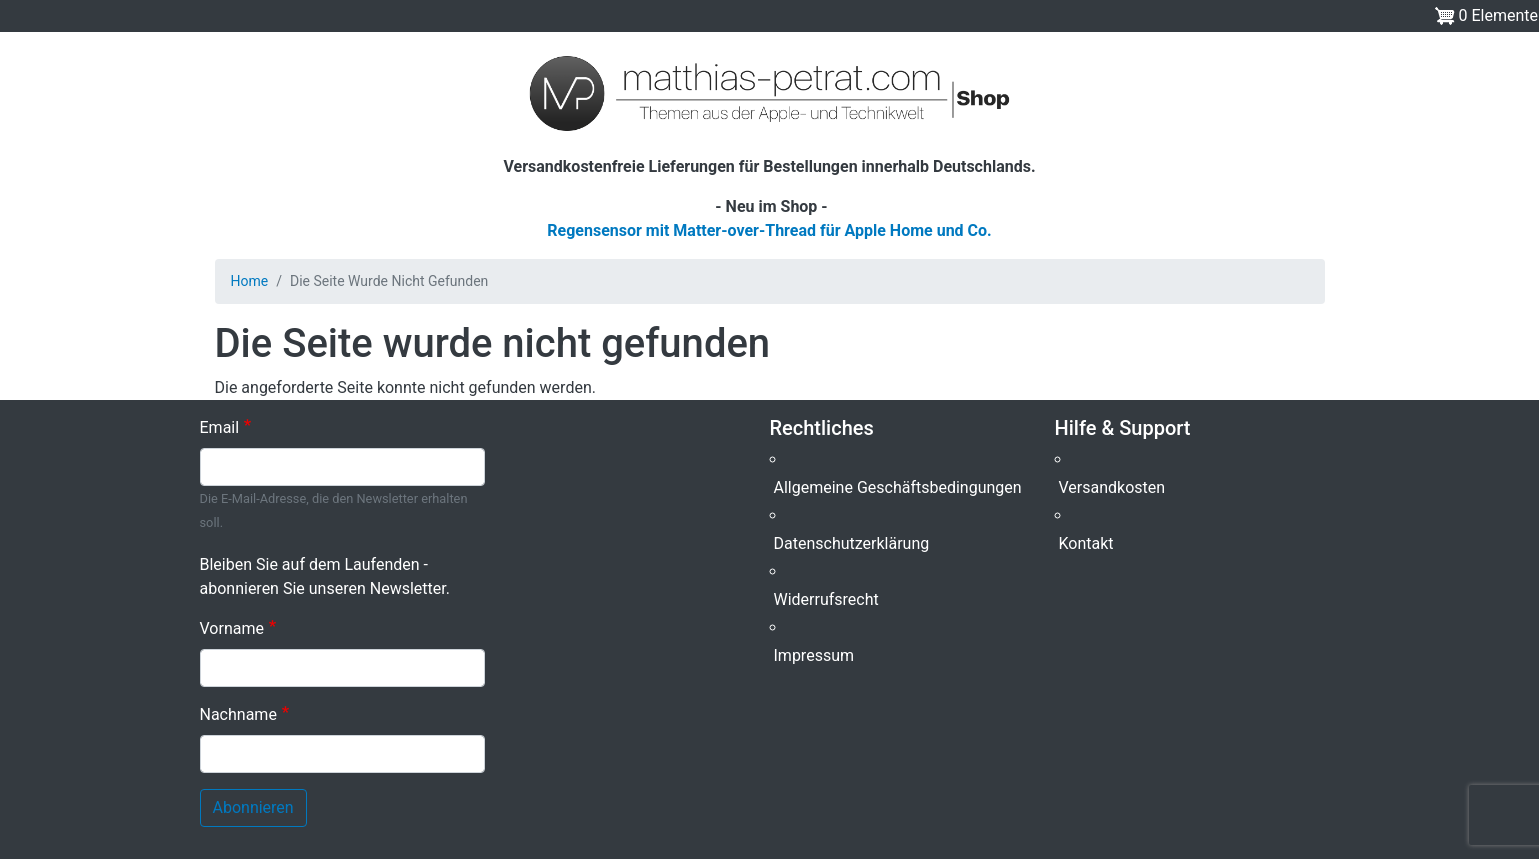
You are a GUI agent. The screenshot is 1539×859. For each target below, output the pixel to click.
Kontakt (1086, 543)
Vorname (232, 628)
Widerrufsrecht (826, 599)
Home (250, 281)
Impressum (814, 655)
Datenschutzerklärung (852, 543)
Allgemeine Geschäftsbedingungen (898, 487)
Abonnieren (253, 807)
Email (220, 427)
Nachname (238, 714)
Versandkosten (1112, 487)
